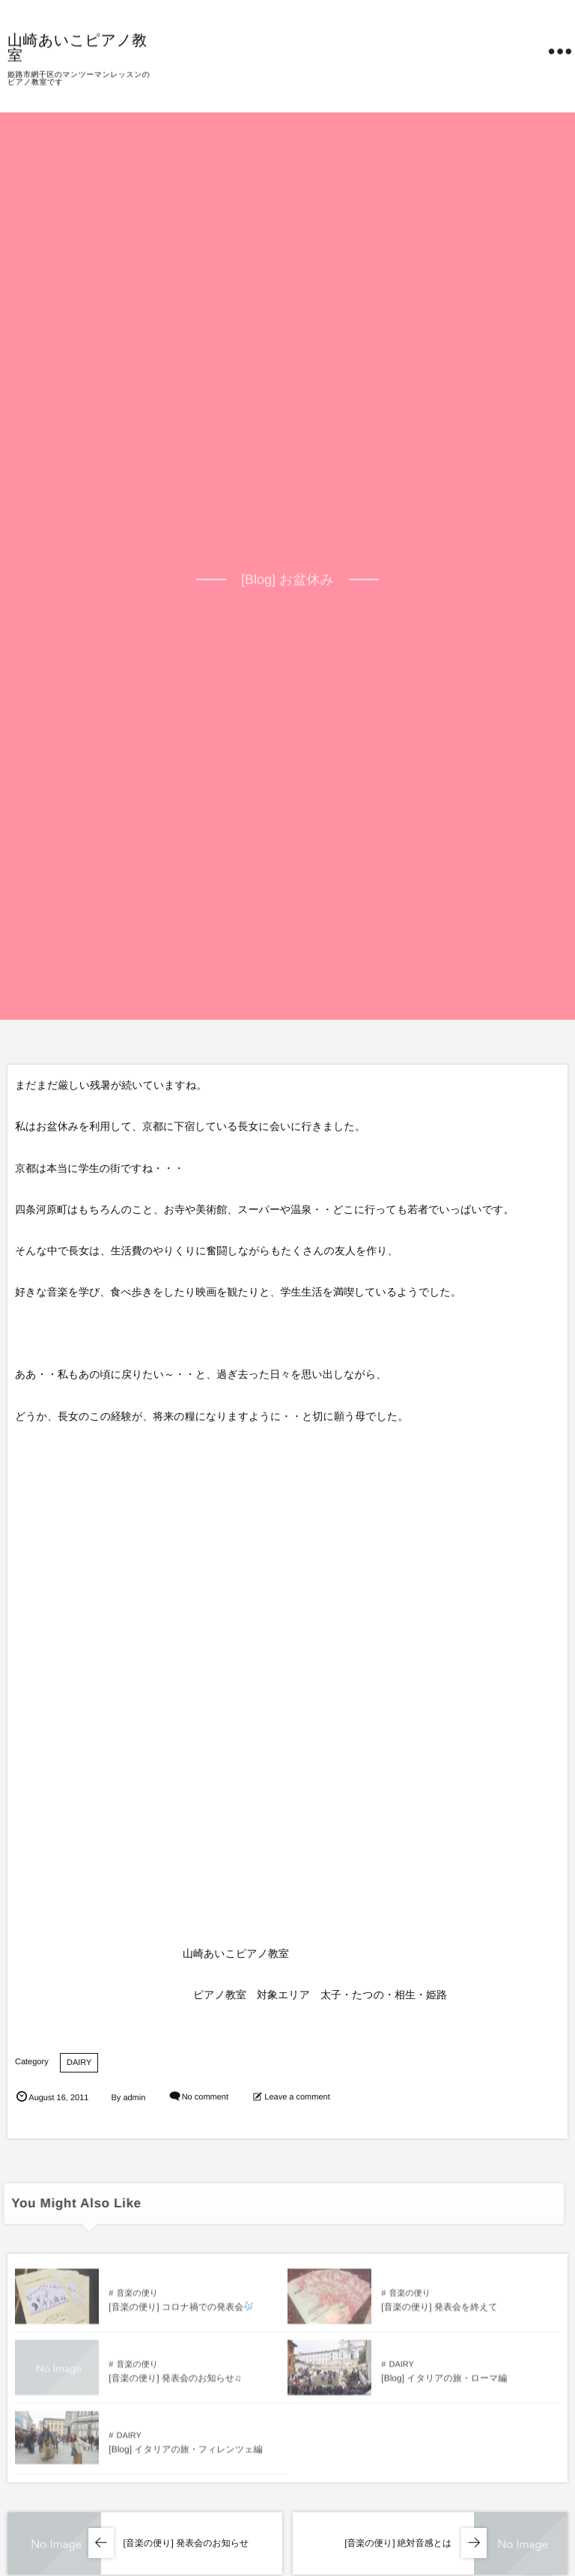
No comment (205, 2097)
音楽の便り (137, 2297)
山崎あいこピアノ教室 (77, 46)
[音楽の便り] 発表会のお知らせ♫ (175, 2382)
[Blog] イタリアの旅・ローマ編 (444, 2382)
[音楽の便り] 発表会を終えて (439, 2311)
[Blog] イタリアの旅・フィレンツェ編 (185, 2453)
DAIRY (79, 2062)
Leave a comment (296, 2097)
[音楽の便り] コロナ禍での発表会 (181, 2311)
